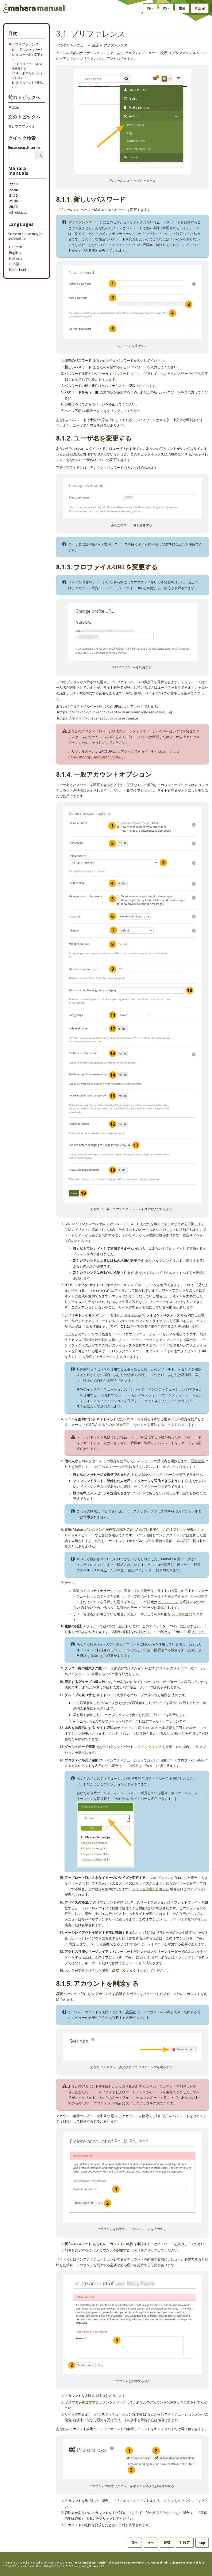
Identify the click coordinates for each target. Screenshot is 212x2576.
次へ (166, 8)
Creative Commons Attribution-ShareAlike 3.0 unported (103, 2562)
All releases (18, 212)
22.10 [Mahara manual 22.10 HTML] (13, 184)
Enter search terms (24, 147)
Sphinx (93, 2565)
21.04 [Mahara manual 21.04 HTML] (13, 201)
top (202, 2541)
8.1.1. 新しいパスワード (27, 50)
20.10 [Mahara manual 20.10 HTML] (13, 206)
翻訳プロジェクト (141, 1569)
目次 (12, 33)
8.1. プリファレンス (24, 44)
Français (15, 258)
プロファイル (22, 126)
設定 (200, 8)
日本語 (14, 264)
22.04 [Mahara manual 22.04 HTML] (13, 190)
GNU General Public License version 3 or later (175, 2562)
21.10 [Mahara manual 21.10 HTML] (13, 195)
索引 (182, 8)
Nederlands (18, 269)
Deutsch (15, 247)
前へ (150, 8)
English (15, 252)
